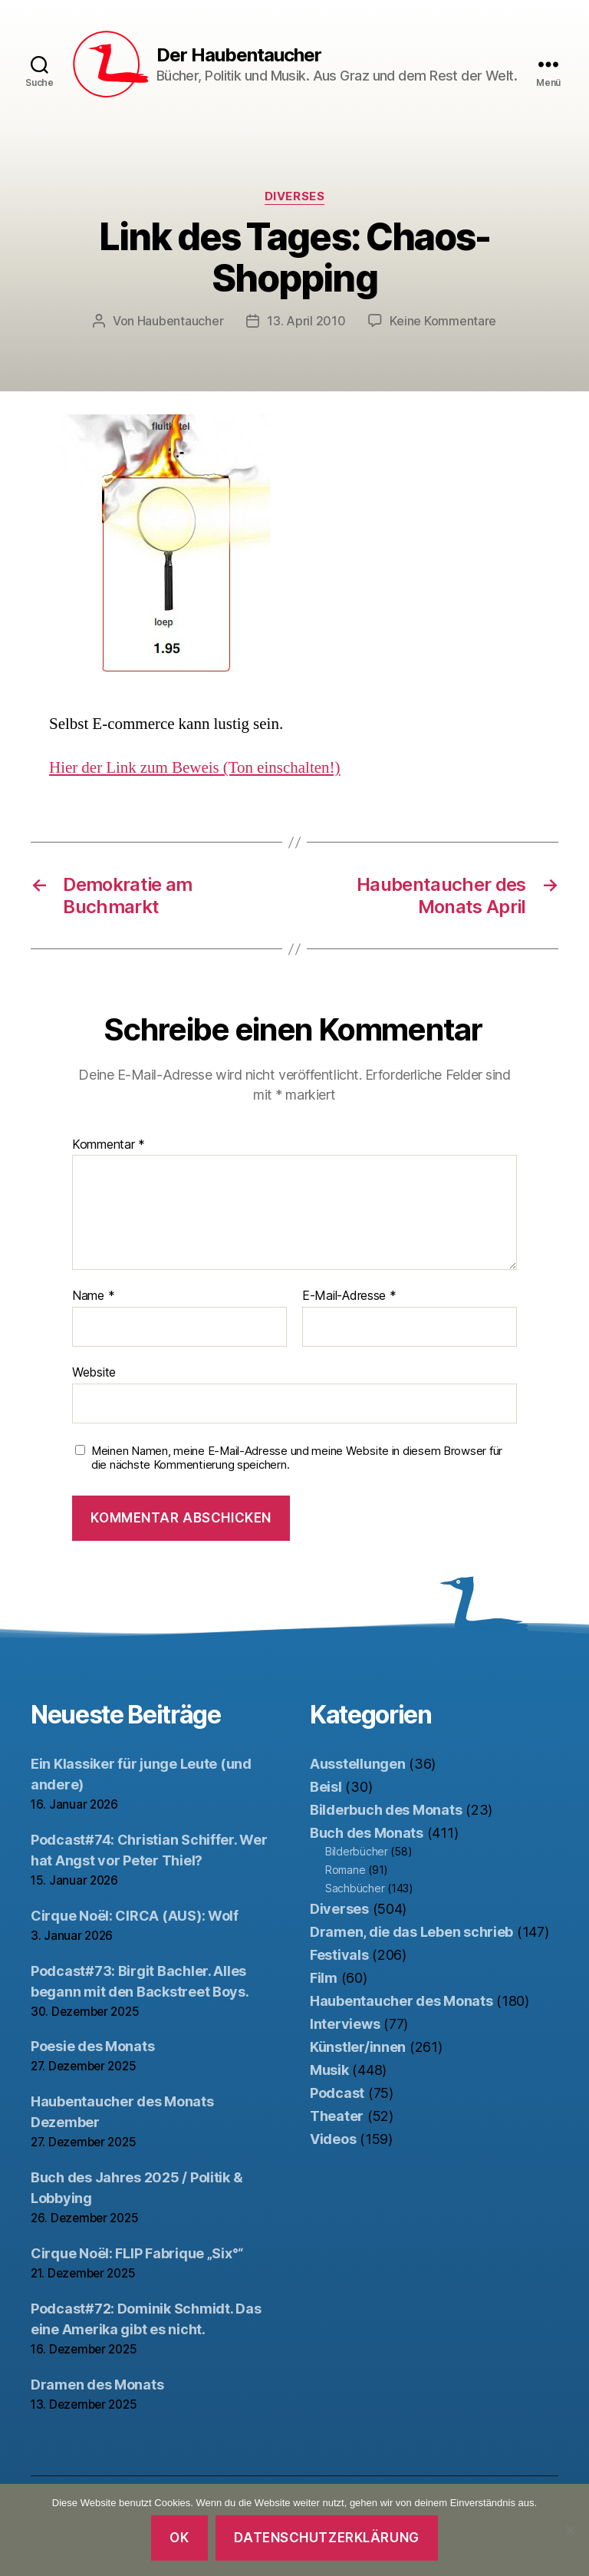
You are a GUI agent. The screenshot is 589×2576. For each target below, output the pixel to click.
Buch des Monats (366, 1833)
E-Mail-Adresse (349, 1296)
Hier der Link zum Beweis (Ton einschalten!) (195, 767)
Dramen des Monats (97, 2384)
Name (93, 1296)
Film (323, 1978)
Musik (329, 2070)
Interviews (345, 2024)
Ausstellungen (358, 1764)
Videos (333, 2139)
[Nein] (569, 2530)
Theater (337, 2116)
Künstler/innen (358, 2047)
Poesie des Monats (92, 2046)
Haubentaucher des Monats (401, 2001)
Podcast (337, 2093)
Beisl (326, 1787)
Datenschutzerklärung (326, 2537)
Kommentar (108, 1145)
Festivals (339, 1955)
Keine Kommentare (443, 320)
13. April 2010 (306, 320)
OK (179, 2537)
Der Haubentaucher (238, 55)
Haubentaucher (180, 320)
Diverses (294, 196)
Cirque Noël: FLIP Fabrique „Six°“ (137, 2253)
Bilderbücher (356, 1851)
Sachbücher (354, 1888)
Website (94, 1372)
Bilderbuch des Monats (386, 1810)
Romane (345, 1869)
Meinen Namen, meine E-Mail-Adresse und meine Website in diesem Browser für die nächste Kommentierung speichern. (296, 1458)
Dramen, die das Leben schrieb (411, 1932)
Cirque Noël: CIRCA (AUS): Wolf (135, 1916)
